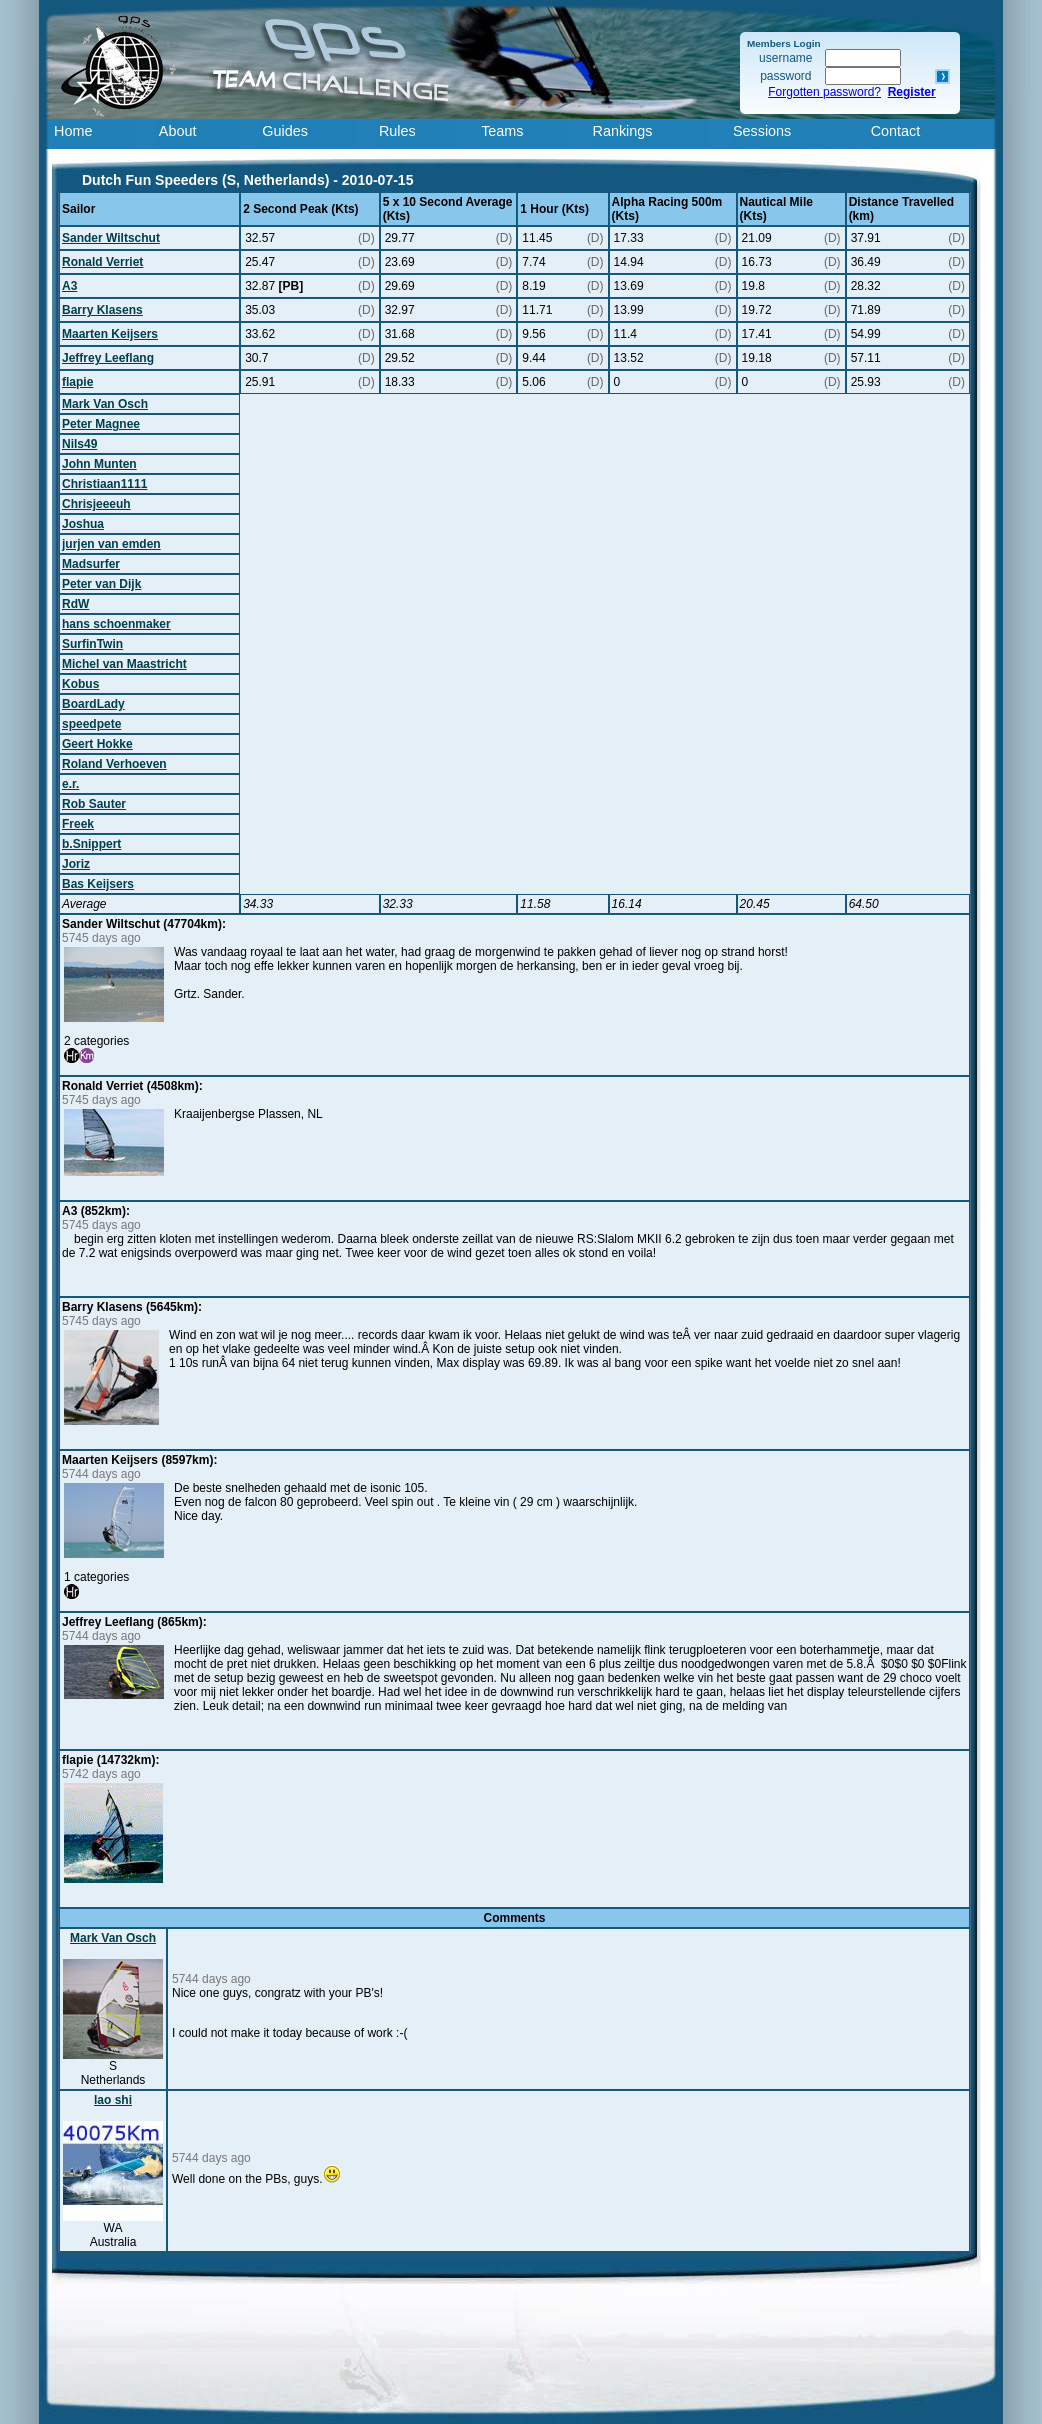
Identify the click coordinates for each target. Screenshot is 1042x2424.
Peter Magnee (101, 424)
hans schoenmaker (116, 624)
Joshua (83, 524)
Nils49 (79, 444)
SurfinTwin (92, 644)
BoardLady (93, 704)
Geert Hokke (97, 744)
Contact (896, 131)
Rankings (623, 131)
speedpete (91, 724)
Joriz (76, 864)
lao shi (113, 2100)
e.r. (70, 784)
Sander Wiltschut (111, 238)
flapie (77, 382)
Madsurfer (91, 564)
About (178, 131)
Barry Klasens (102, 310)
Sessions (762, 131)
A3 (69, 286)
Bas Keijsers (98, 884)
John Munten (99, 464)
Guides (285, 131)
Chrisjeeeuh (96, 504)
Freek (78, 824)
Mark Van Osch (105, 404)
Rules (397, 131)
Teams (502, 131)
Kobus (80, 684)
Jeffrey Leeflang (108, 358)
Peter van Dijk (101, 584)
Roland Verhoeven (114, 764)
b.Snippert (91, 844)
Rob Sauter (94, 804)
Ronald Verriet (102, 262)
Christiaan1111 (104, 484)
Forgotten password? (824, 92)
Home (73, 131)
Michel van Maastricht (124, 664)
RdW (75, 604)
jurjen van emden (111, 544)
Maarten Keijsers (110, 334)
